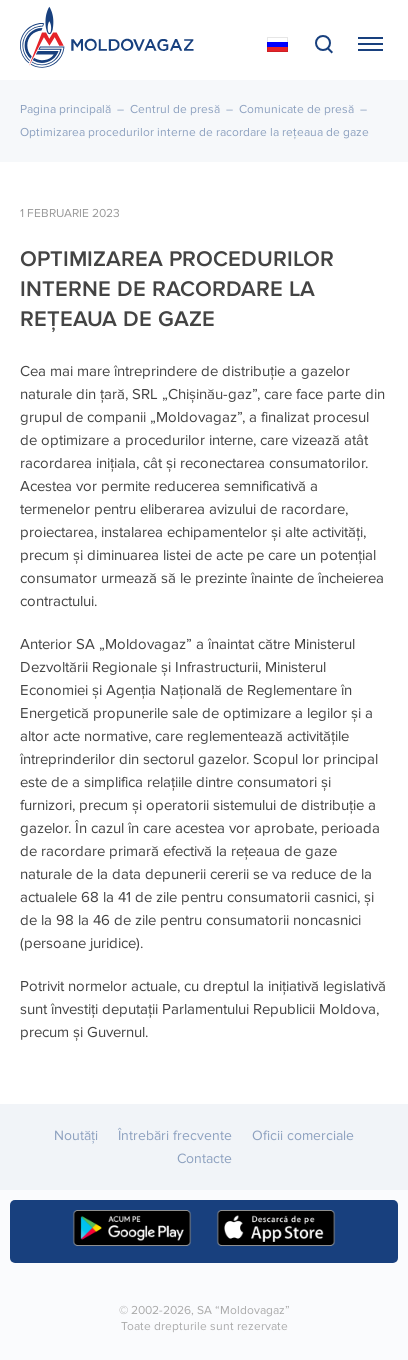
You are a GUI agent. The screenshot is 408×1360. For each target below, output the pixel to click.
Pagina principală (65, 109)
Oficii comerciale (303, 1135)
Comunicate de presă (296, 109)
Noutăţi (76, 1135)
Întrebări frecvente (175, 1135)
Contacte (204, 1158)
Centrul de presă (175, 109)
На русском (277, 45)
